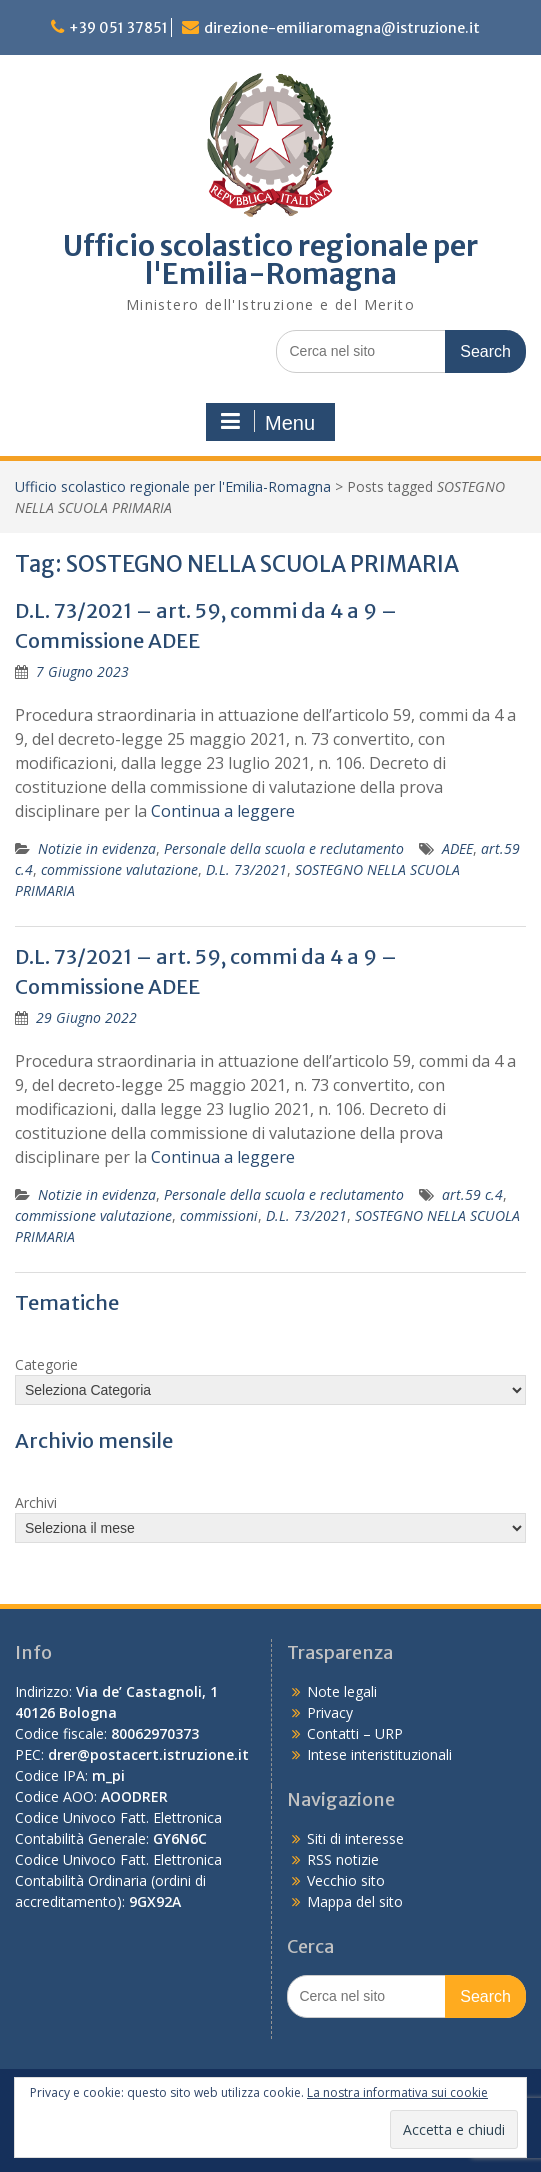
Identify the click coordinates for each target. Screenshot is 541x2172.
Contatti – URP (355, 1733)
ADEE (457, 848)
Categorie (46, 1364)
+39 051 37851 (118, 28)
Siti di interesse (355, 1838)
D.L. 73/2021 (246, 869)
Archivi (36, 1502)
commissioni (219, 1215)
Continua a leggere (223, 811)
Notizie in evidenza (97, 848)
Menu (268, 422)
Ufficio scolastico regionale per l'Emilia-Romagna (270, 260)
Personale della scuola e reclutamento (284, 848)
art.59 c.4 (472, 1194)
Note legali (342, 1691)
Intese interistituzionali (379, 1754)
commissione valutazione (119, 869)
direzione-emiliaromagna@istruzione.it (342, 28)
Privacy (330, 1712)
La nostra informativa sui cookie (397, 2092)
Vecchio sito (346, 1880)
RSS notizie (343, 1859)
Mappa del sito (355, 1901)
